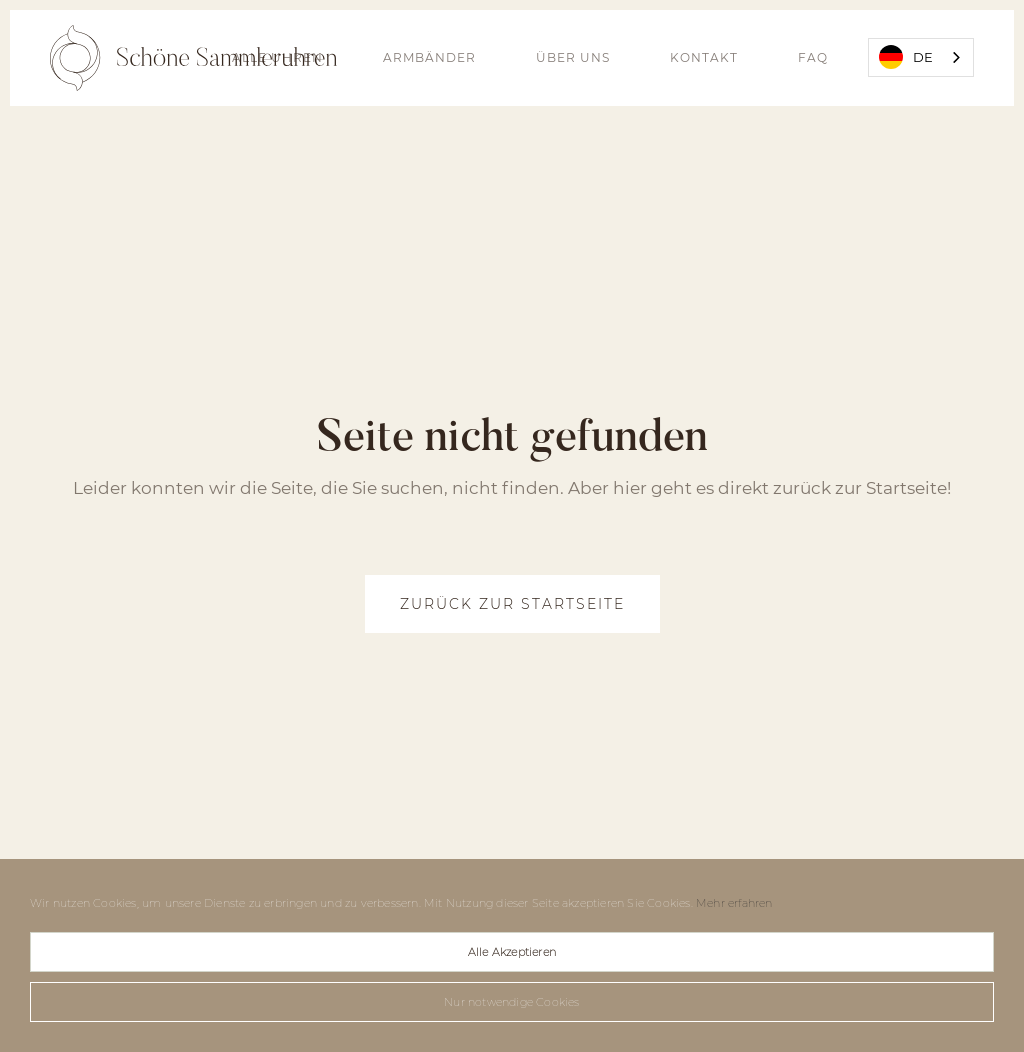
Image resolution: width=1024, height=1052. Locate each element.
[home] (193, 58)
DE (906, 57)
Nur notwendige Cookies (511, 1002)
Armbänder (429, 57)
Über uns (573, 57)
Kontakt (704, 57)
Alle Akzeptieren (512, 952)
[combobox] (921, 57)
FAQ (813, 57)
